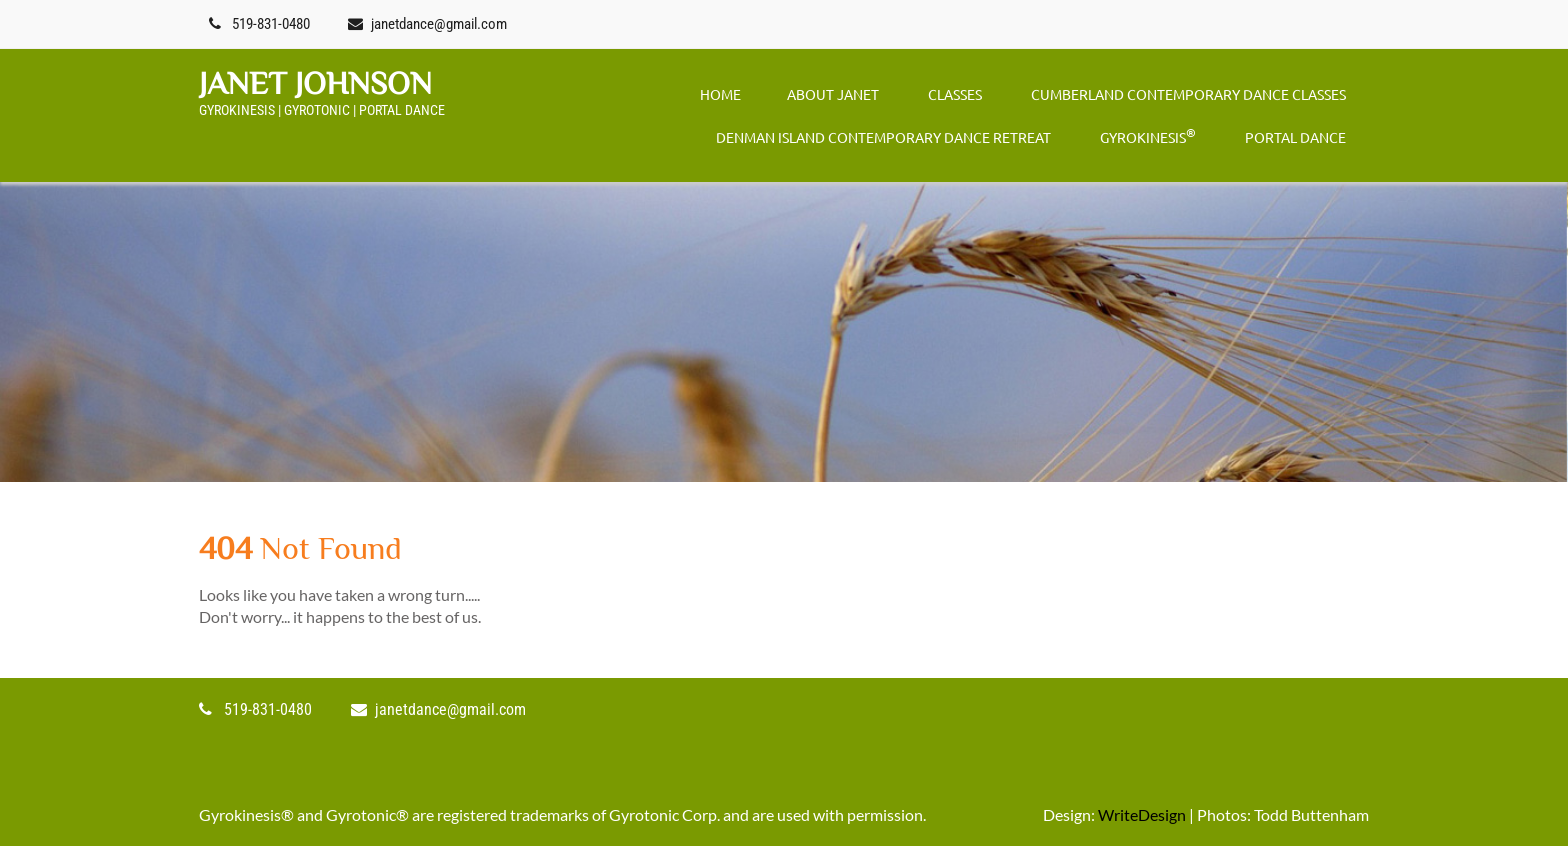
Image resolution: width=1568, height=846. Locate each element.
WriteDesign (1142, 814)
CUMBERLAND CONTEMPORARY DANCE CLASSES (1188, 94)
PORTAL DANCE (1295, 137)
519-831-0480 (271, 24)
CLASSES (955, 94)
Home (720, 94)
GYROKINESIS (1148, 135)
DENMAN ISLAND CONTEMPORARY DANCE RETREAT (883, 137)
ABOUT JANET (833, 94)
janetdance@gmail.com (439, 24)
